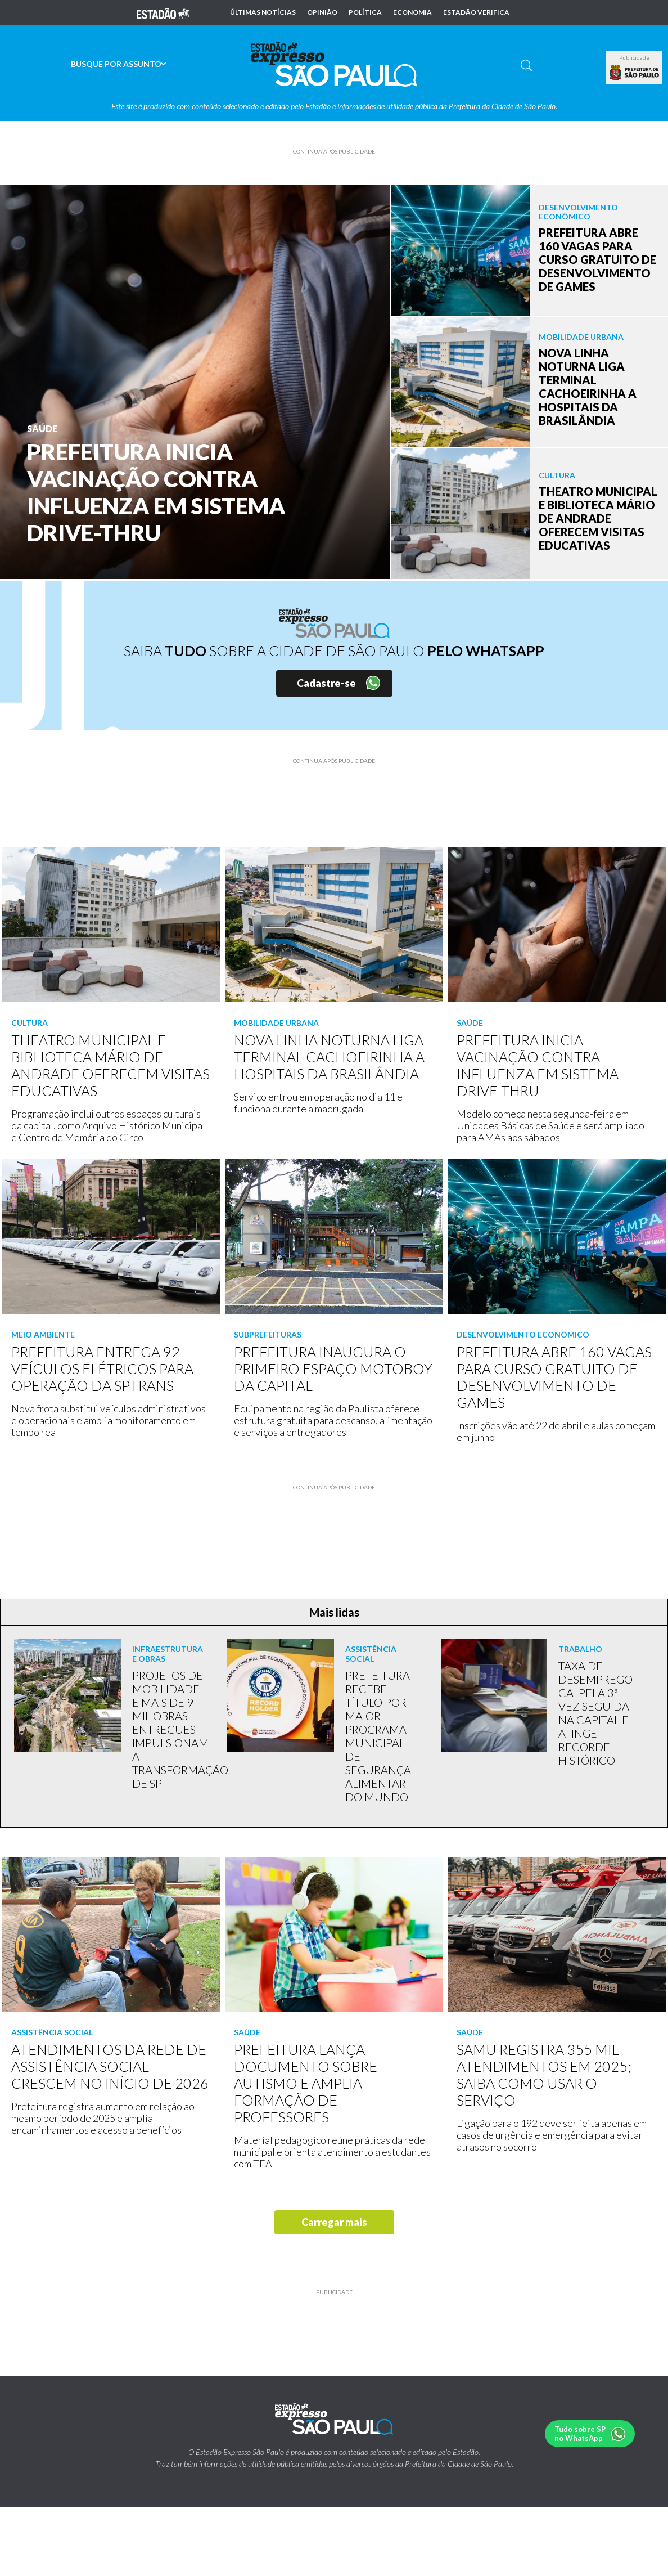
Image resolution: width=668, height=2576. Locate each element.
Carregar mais (334, 2222)
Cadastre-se (326, 683)
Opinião (322, 12)
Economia (412, 12)
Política (365, 12)
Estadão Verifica (476, 12)
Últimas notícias (263, 12)
